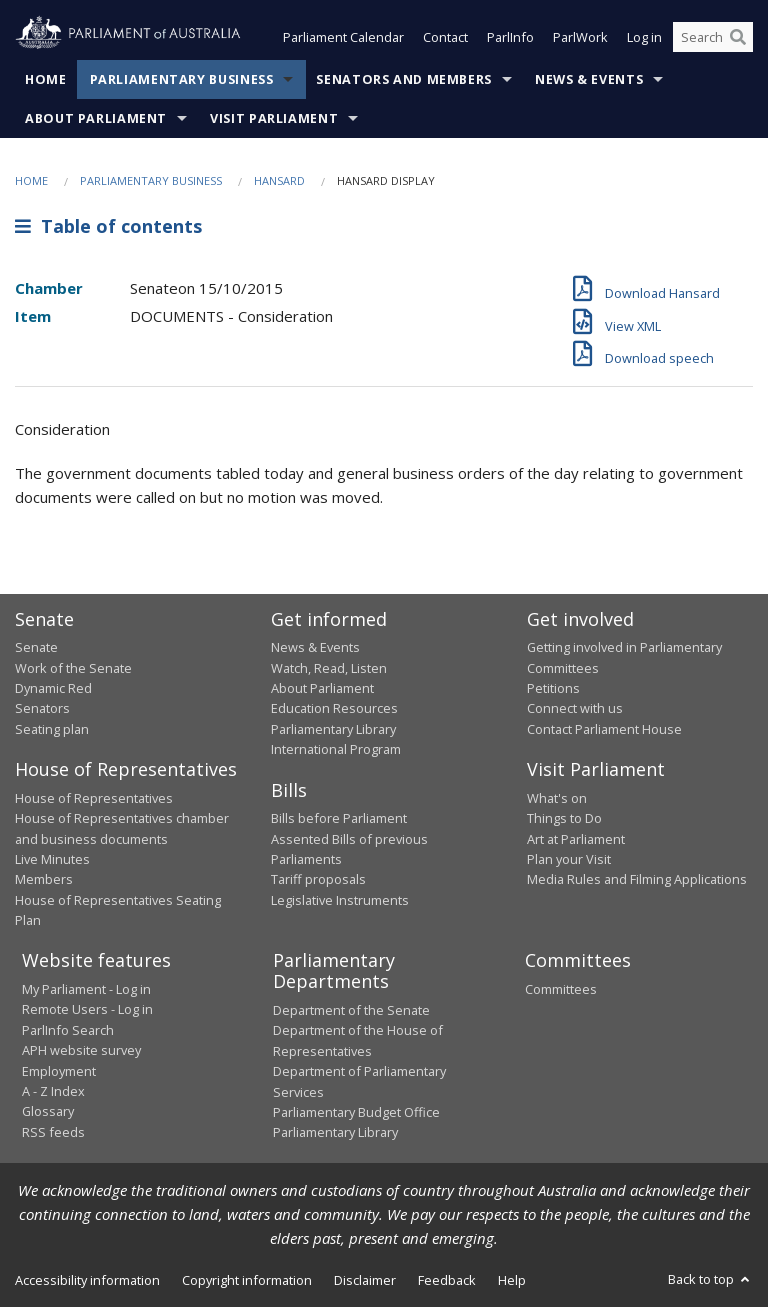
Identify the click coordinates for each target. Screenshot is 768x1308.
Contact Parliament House (604, 729)
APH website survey (81, 1051)
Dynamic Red (53, 688)
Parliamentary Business (182, 79)
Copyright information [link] (247, 1280)
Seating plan (52, 729)
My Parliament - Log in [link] (86, 989)
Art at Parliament (576, 839)
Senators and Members (404, 79)
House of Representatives (94, 798)
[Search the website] (713, 38)
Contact (445, 38)
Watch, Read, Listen (329, 668)
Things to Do (564, 819)
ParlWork (580, 38)
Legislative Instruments (340, 900)
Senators (42, 709)
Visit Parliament (274, 118)
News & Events (589, 79)
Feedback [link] (447, 1280)
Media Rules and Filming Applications (637, 880)
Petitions (553, 688)
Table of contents (108, 227)
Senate (36, 648)
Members (44, 880)
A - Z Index (53, 1091)
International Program (336, 750)
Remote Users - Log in (87, 1010)
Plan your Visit (569, 859)
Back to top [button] (710, 1279)
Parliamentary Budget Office (356, 1112)
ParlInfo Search (68, 1030)
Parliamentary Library (333, 729)
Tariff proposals (318, 880)
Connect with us (575, 709)
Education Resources (334, 709)
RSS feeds (53, 1132)
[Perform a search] (738, 38)
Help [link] (512, 1280)
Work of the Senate (73, 668)
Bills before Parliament (339, 819)
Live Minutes (52, 859)
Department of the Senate (351, 1010)
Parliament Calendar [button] (343, 38)
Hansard (279, 180)
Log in (644, 38)
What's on (557, 798)
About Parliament (96, 118)
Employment (59, 1071)
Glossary (48, 1112)
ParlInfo (510, 38)
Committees (561, 989)
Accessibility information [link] (87, 1280)
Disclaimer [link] (365, 1280)
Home (46, 79)
